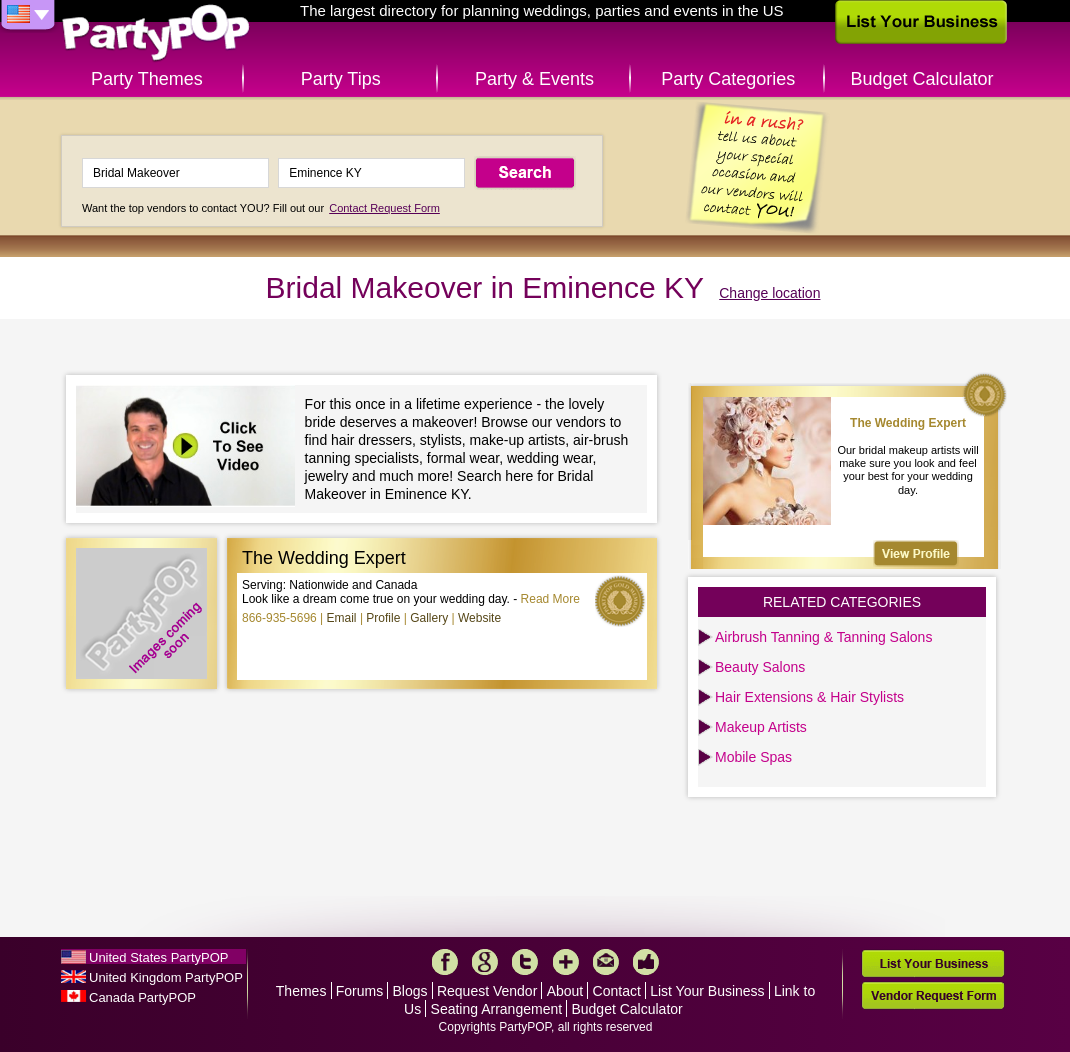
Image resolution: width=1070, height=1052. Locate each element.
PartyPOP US (156, 33)
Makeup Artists (761, 727)
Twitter (525, 962)
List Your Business (707, 991)
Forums (359, 991)
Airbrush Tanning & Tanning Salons (823, 637)
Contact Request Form (384, 208)
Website (479, 618)
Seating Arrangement (497, 1009)
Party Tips (341, 79)
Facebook (445, 962)
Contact (617, 991)
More (566, 962)
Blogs (410, 991)
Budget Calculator (922, 79)
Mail (606, 962)
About (565, 991)
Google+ (485, 962)
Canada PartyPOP (142, 997)
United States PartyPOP (158, 957)
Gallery (429, 618)
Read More (550, 599)
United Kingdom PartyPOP (166, 977)
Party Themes (147, 79)
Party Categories (728, 79)
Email (342, 618)
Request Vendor (487, 991)
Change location (769, 293)
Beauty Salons (760, 667)
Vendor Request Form (933, 995)
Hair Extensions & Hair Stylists (809, 697)
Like (646, 962)
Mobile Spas (753, 757)
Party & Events (534, 79)
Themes (301, 991)
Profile (383, 618)
